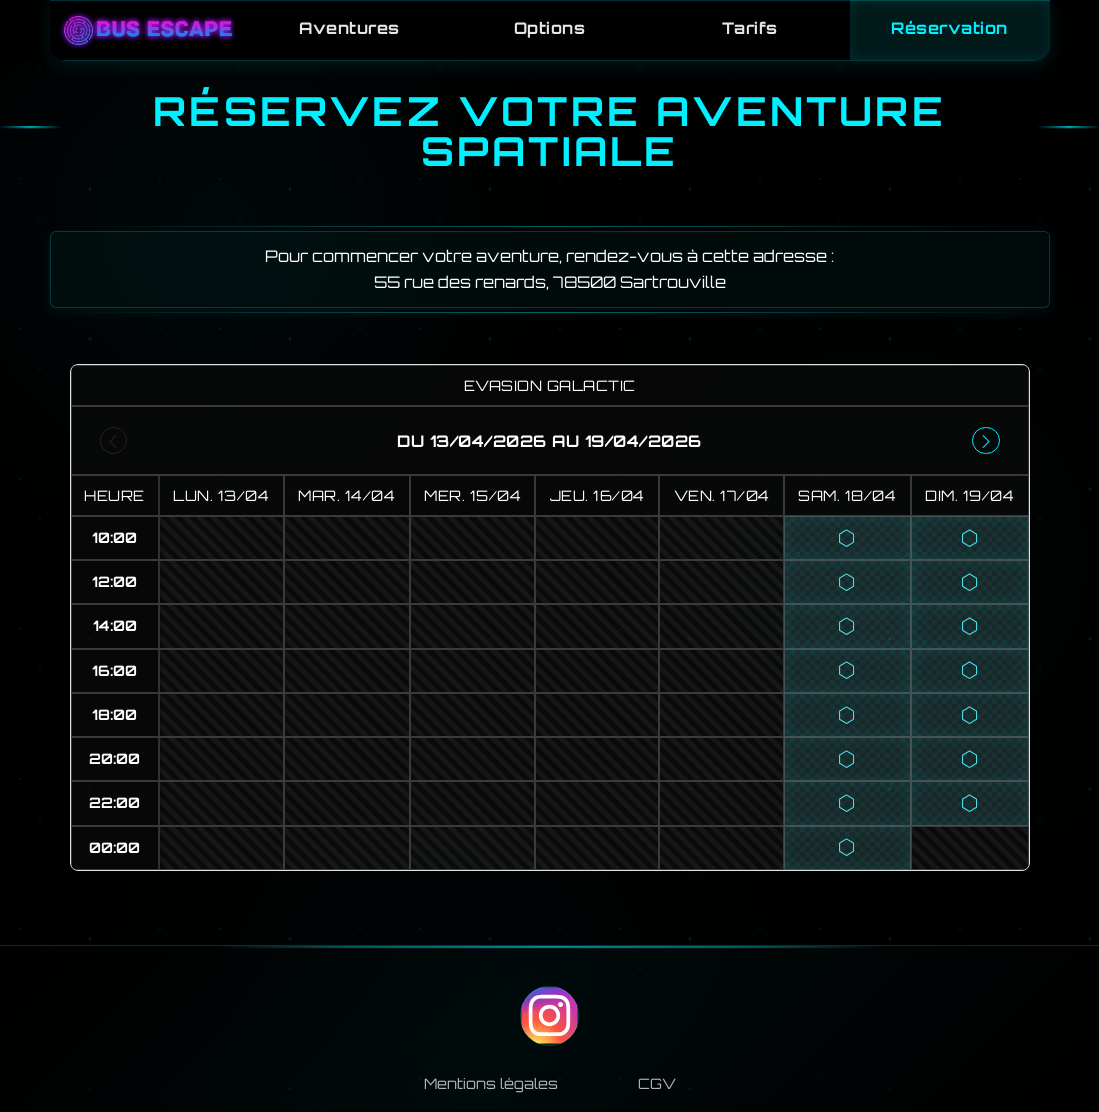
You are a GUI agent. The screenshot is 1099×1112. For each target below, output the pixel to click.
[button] (847, 540)
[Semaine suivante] (986, 443)
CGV (657, 1085)
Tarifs (749, 28)
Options (550, 28)
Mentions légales (491, 1085)
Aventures (349, 28)
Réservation (949, 28)
